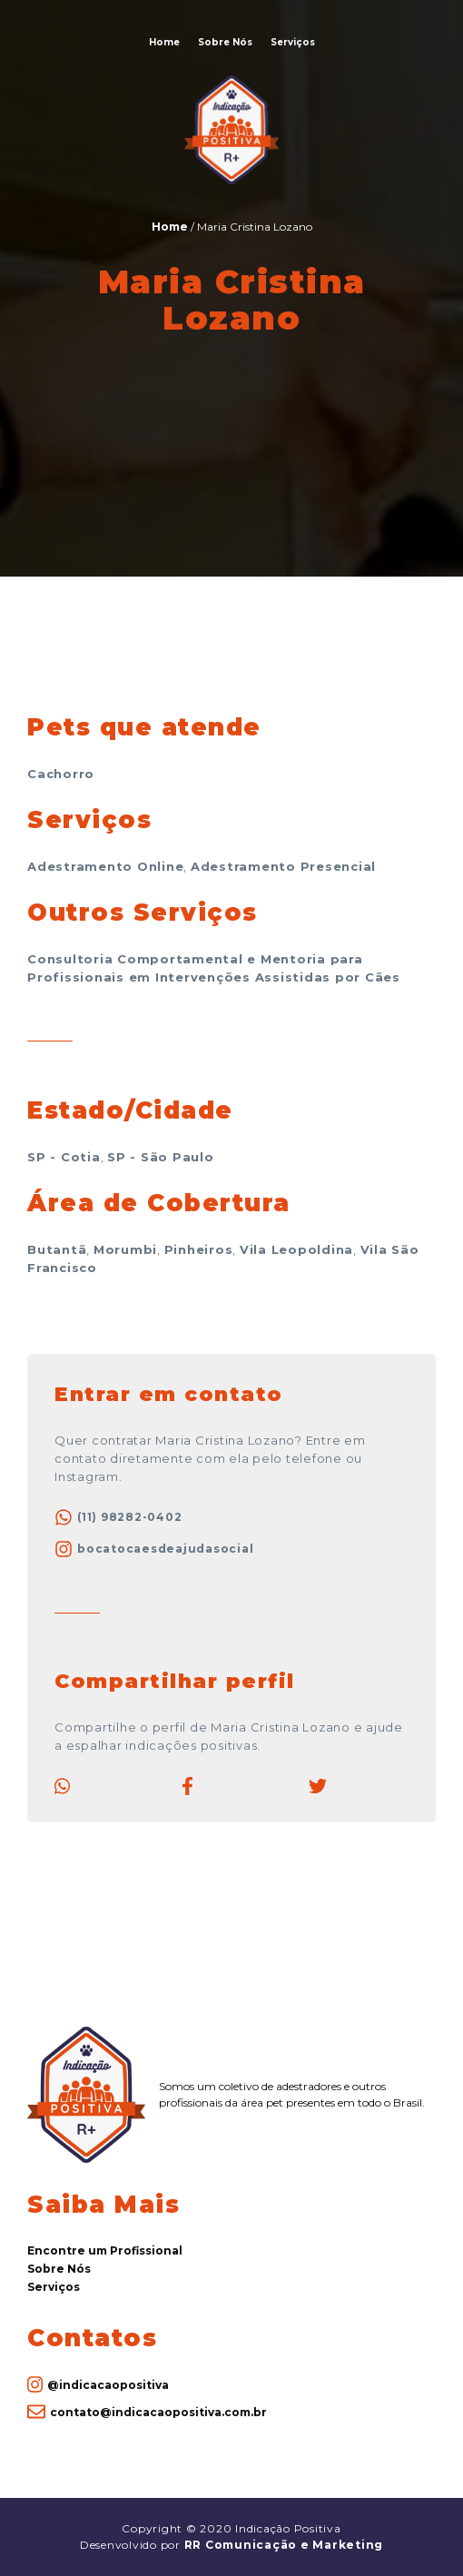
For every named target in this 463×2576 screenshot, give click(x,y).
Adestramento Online (105, 866)
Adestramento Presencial (283, 866)
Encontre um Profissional (104, 2250)
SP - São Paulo (160, 1157)
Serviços (293, 42)
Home (164, 42)
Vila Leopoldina (296, 1249)
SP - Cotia (64, 1157)
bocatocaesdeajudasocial (153, 1549)
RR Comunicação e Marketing (284, 2544)
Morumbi (125, 1249)
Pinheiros (198, 1249)
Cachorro (60, 773)
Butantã (56, 1249)
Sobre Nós (225, 42)
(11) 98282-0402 (118, 1517)
